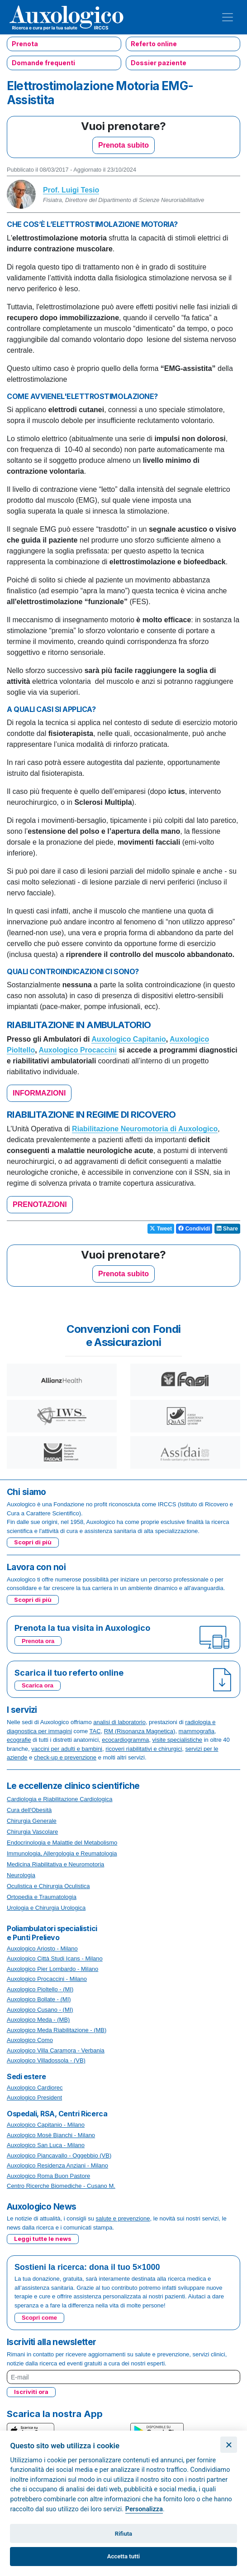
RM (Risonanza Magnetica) (140, 1731)
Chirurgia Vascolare (32, 1831)
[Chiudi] (228, 2445)
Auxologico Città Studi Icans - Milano (55, 1958)
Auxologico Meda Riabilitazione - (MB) (56, 2030)
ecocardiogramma (125, 1739)
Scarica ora (37, 1685)
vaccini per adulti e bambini (66, 1748)
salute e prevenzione (123, 2218)
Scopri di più (33, 1542)
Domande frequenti (43, 63)
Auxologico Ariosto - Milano (42, 1948)
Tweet (160, 1229)
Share (227, 1229)
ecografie (19, 1739)
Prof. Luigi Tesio (71, 190)
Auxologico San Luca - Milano (46, 2145)
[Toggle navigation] (227, 17)
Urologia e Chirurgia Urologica (46, 1907)
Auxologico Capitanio (128, 1039)
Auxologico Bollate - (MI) (39, 1999)
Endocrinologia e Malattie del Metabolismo (62, 1842)
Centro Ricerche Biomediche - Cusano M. (61, 2185)
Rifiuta (123, 2533)
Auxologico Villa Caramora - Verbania (55, 2050)
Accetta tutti (123, 2556)
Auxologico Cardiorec (35, 2087)
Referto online (154, 44)
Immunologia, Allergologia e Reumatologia (62, 1853)
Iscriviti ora (31, 2391)
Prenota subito (123, 145)
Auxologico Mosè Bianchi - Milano (51, 2135)
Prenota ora (38, 1641)
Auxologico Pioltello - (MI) (40, 1989)
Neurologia (21, 1875)
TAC (95, 1731)
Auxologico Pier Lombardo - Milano (52, 1969)
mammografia (196, 1731)
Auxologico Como (30, 2040)
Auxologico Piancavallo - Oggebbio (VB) (59, 2155)
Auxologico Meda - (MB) (38, 2019)
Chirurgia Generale (32, 1820)
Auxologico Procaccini (78, 1050)
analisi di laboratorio (119, 1722)
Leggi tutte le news (42, 2238)
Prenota (25, 44)
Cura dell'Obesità (29, 1810)
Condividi (194, 1229)
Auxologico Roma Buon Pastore (48, 2175)
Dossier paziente (158, 63)
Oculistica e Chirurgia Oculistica (48, 1886)
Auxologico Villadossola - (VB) (46, 2060)
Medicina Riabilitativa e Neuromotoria (55, 1864)
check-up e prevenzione (65, 1757)
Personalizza (144, 2509)
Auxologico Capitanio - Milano (46, 2124)
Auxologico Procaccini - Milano (47, 1978)
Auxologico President (34, 2097)
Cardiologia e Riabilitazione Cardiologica (59, 1799)
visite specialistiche (177, 1739)
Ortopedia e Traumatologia (41, 1897)
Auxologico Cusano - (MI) (40, 2009)
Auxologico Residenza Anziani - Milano (57, 2165)
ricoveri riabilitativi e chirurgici (143, 1748)
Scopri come (39, 2317)
